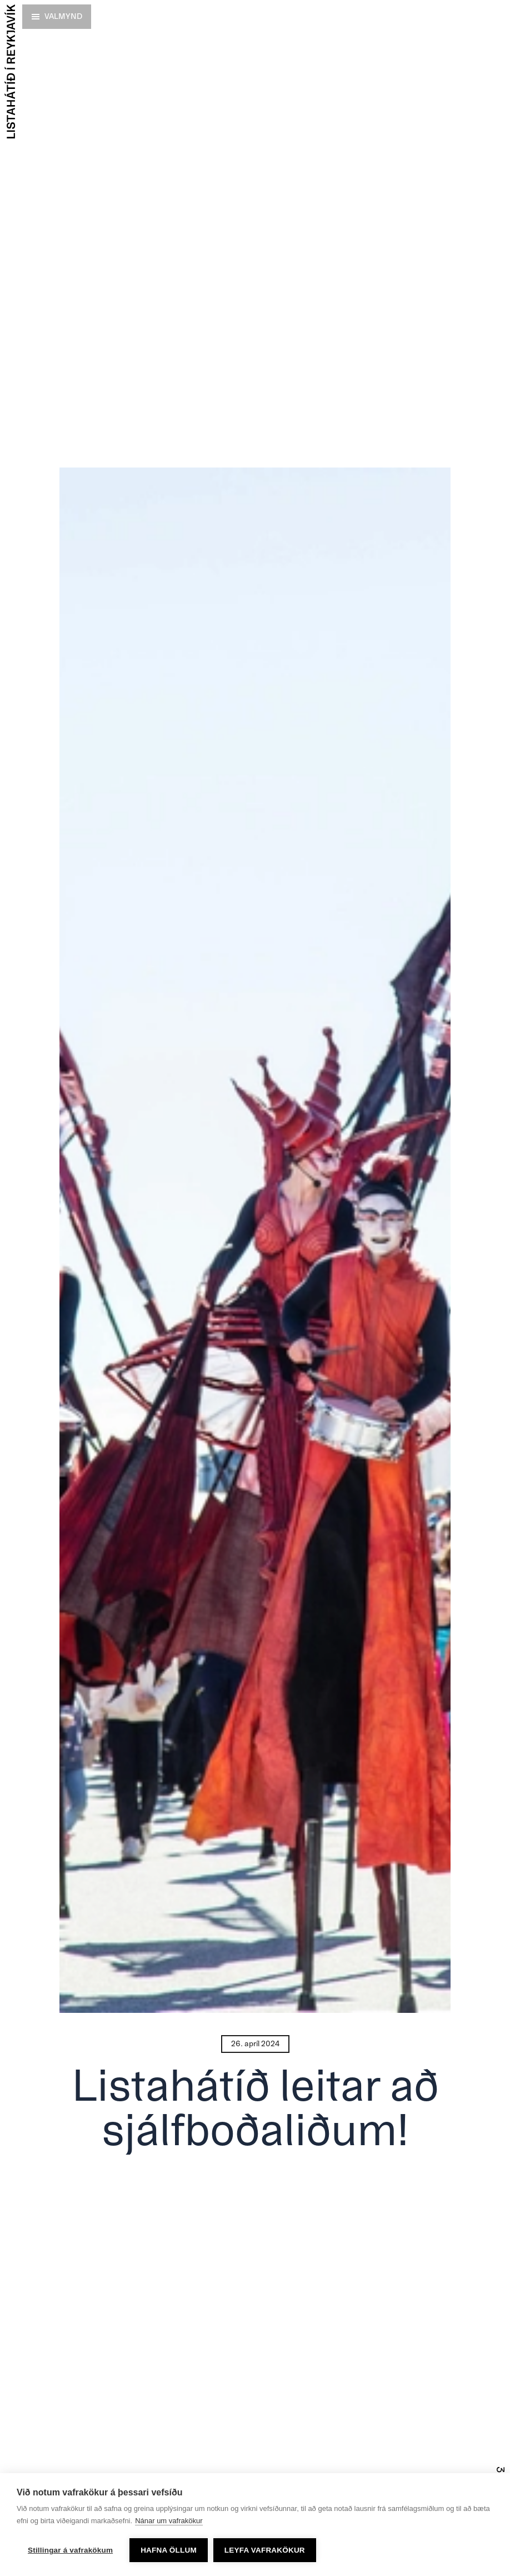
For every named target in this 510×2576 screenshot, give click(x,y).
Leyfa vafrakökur (264, 2550)
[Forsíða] (10, 71)
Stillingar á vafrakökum (70, 2550)
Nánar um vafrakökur (168, 2521)
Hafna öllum (169, 2550)
